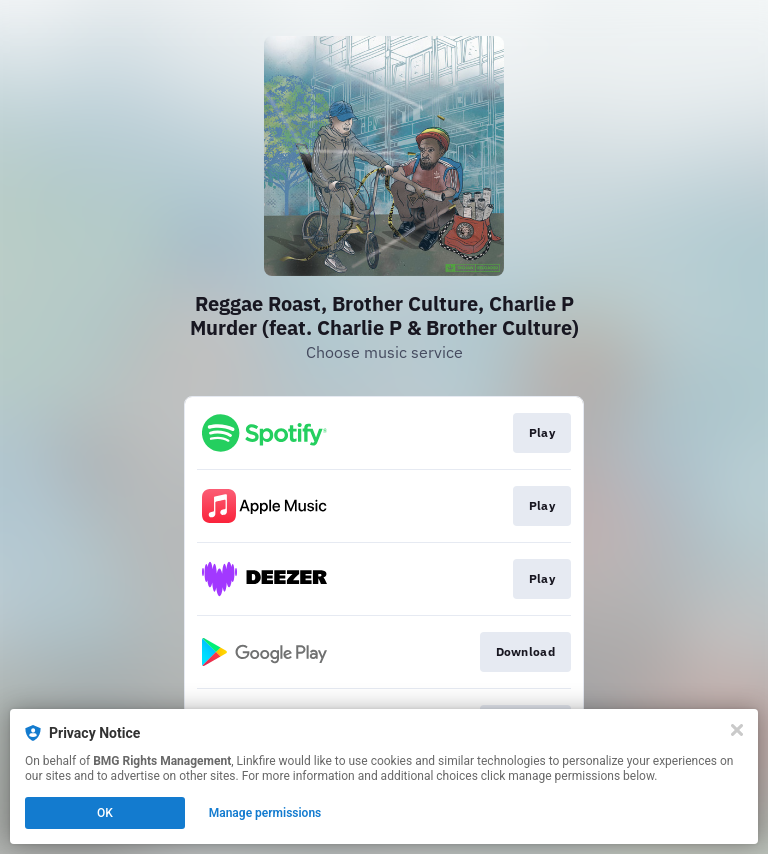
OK (105, 813)
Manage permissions (265, 813)
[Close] (737, 730)
